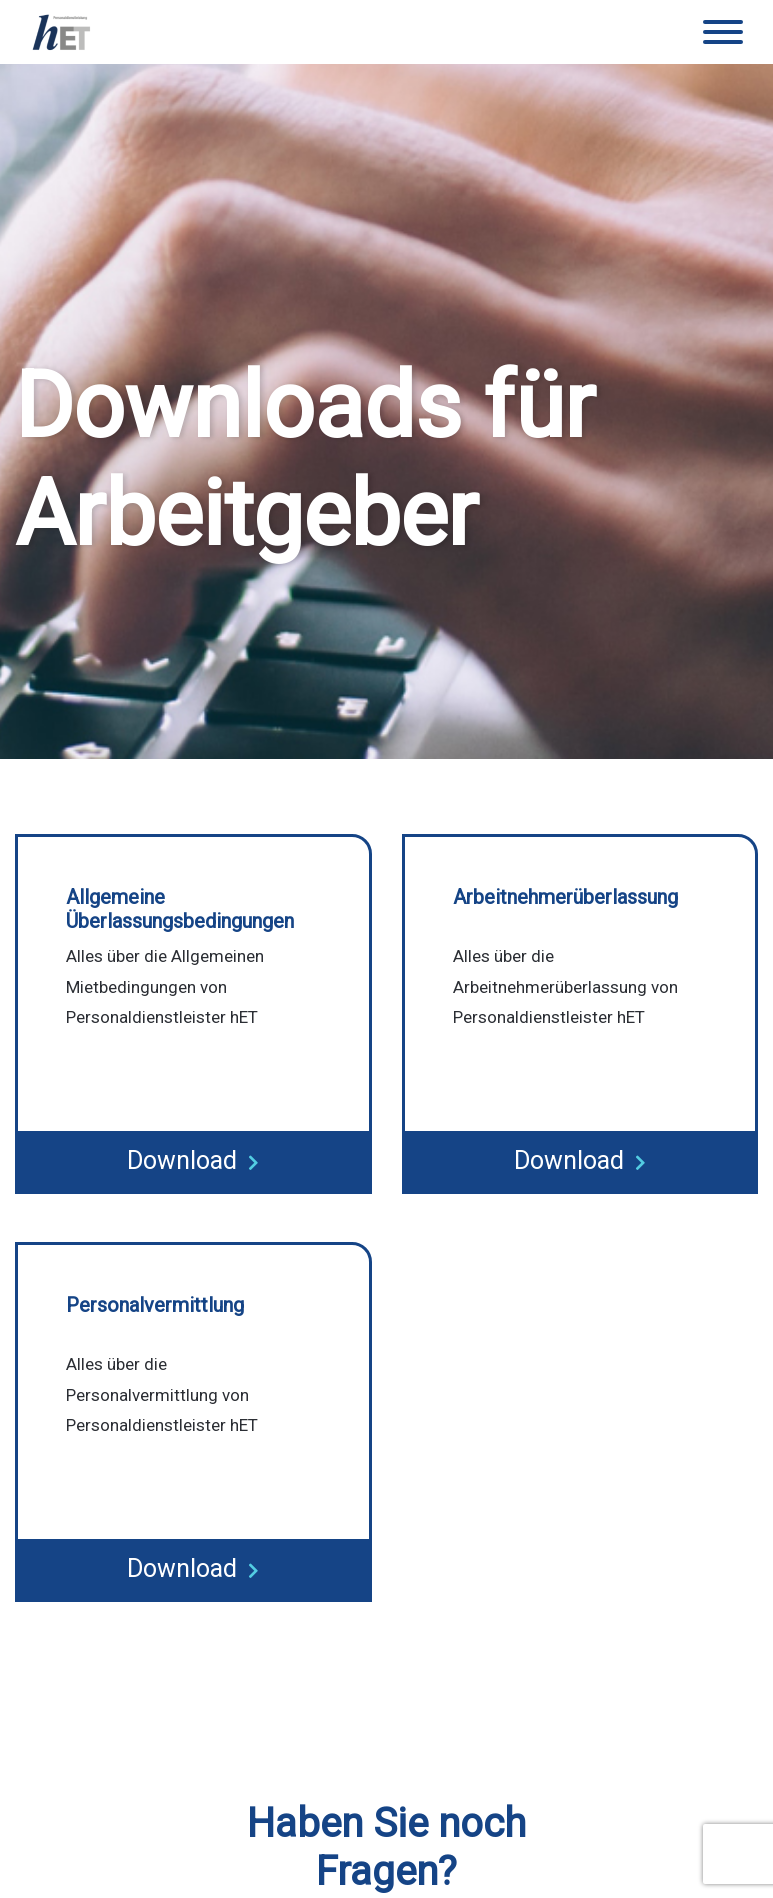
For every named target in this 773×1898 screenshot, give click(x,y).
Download (193, 1160)
